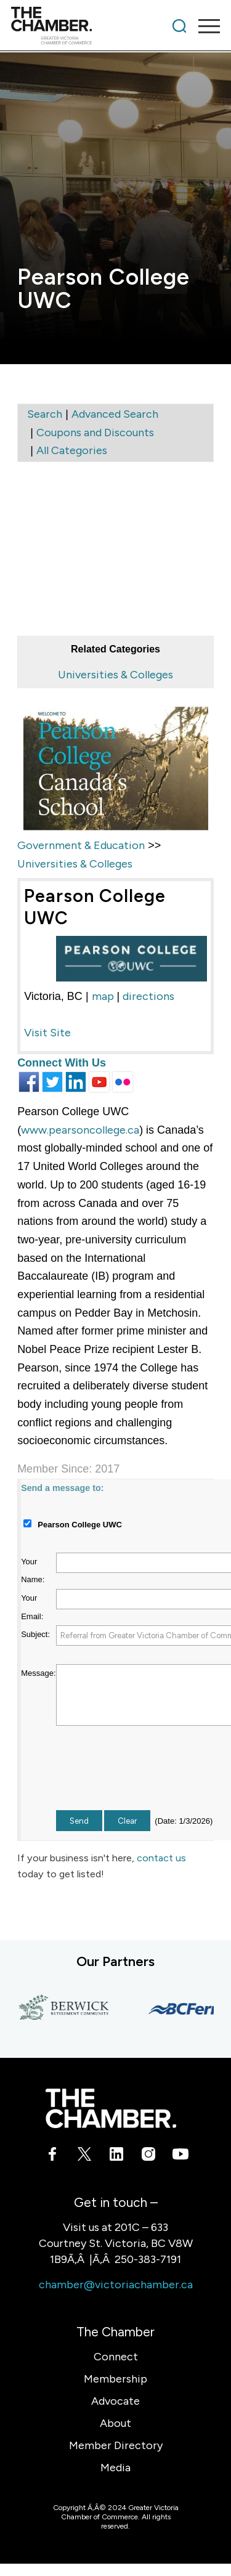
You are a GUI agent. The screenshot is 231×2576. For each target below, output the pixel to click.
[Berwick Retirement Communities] (68, 2009)
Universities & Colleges (115, 674)
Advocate (115, 2401)
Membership (115, 2379)
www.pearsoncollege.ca (80, 1130)
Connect (116, 2356)
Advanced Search (114, 414)
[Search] (179, 26)
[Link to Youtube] (179, 2156)
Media (115, 2467)
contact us (161, 1858)
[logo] (94, 26)
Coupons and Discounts (95, 432)
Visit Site (47, 1032)
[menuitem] (179, 26)
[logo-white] (111, 2108)
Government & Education (81, 845)
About (115, 2423)
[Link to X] (84, 2156)
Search (44, 414)
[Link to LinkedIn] (116, 2156)
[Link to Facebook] (52, 2156)
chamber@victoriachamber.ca (116, 2284)
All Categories (71, 450)
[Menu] (203, 26)
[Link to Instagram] (147, 2156)
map (103, 996)
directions (148, 996)
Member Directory (116, 2445)
